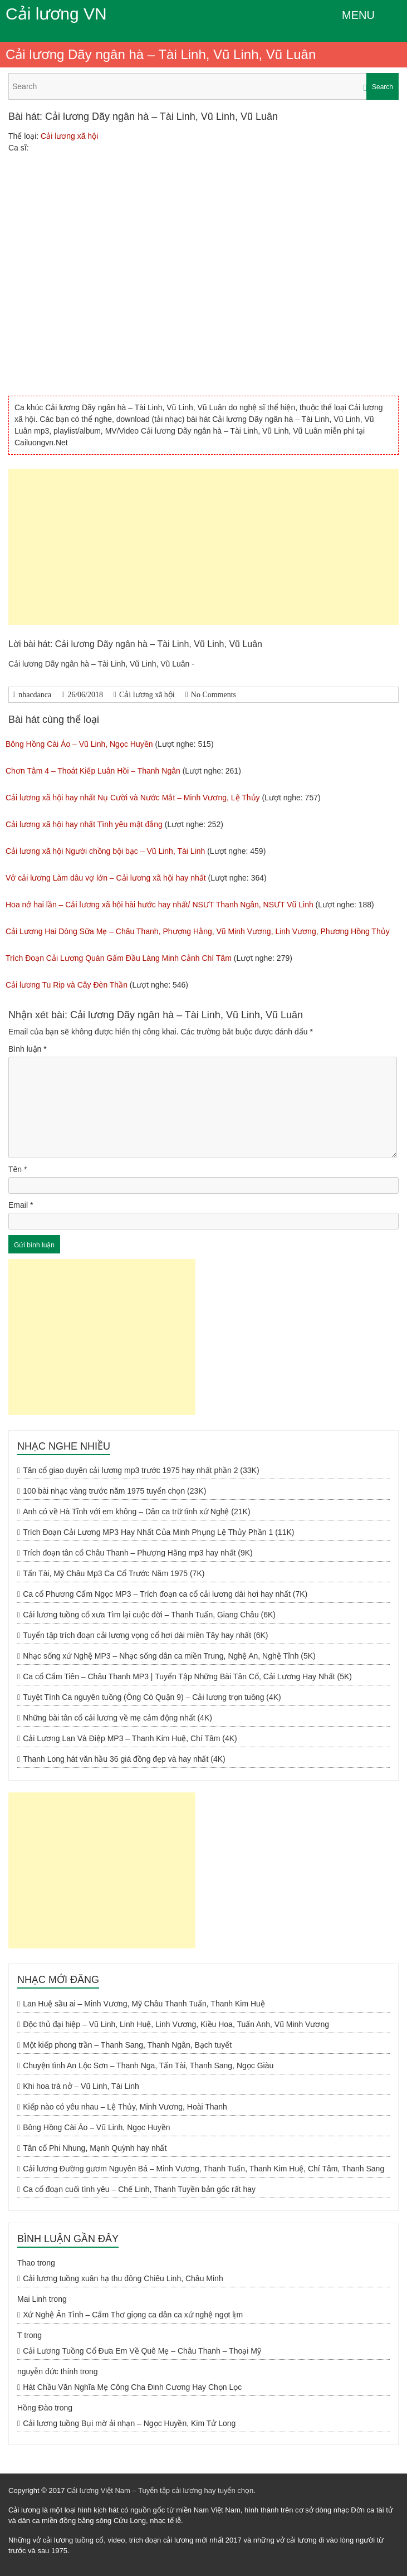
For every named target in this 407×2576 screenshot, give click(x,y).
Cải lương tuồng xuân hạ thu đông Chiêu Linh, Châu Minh (123, 2278)
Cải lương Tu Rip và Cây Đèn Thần (67, 984)
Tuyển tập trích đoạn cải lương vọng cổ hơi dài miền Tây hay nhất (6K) (145, 1635)
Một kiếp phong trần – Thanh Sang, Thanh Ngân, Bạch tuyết (127, 2044)
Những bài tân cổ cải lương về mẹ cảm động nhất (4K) (117, 1717)
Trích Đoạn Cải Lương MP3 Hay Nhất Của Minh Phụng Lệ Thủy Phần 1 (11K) (158, 1532)
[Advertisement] (203, 547)
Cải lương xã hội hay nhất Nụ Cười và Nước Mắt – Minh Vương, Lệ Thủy (133, 797)
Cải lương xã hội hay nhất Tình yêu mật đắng (84, 824)
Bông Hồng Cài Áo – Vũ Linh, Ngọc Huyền (79, 744)
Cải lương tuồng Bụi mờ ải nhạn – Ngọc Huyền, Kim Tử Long (129, 2423)
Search (382, 87)
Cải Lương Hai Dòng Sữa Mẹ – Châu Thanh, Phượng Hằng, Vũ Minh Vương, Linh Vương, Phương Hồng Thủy (198, 931)
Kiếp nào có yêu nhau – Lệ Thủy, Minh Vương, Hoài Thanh (125, 2106)
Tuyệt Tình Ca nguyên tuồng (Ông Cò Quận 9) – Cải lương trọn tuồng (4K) (152, 1697)
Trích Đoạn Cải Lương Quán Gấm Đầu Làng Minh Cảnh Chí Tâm (119, 958)
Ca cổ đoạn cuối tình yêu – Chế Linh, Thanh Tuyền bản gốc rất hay (139, 2189)
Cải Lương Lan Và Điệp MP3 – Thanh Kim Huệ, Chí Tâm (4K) (130, 1738)
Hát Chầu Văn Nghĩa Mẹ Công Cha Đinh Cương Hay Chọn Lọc (132, 2387)
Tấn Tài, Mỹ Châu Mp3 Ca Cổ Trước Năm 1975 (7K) (113, 1573)
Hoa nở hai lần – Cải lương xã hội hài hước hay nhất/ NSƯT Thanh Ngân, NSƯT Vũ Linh (159, 904)
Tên (17, 1169)
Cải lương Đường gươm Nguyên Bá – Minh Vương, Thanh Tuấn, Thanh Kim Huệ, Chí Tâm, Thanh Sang (203, 2168)
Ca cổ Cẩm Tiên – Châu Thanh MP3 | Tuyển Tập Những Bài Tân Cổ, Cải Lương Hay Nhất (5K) (187, 1676)
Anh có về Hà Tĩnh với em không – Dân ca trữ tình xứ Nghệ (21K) (136, 1511)
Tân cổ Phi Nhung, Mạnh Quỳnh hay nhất (94, 2148)
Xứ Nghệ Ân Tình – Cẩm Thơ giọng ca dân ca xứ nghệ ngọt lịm (133, 2314)
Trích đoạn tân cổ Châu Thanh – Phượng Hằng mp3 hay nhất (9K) (138, 1552)
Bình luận (27, 1048)
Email (20, 1204)
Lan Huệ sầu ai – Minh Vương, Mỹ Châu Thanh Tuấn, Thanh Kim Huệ (144, 2003)
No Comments (213, 695)
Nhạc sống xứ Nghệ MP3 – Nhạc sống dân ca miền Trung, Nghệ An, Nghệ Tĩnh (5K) (169, 1655)
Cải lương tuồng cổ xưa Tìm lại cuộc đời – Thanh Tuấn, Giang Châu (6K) (149, 1614)
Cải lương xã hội (69, 136)
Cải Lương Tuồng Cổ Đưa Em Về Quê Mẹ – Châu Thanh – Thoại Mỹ (142, 2350)
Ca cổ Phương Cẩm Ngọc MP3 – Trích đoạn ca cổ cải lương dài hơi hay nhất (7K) (165, 1594)
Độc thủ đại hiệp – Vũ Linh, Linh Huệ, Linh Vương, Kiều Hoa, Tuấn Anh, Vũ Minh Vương (176, 2024)
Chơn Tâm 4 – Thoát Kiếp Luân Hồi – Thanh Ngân (93, 770)
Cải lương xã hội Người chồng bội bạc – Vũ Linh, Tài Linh (105, 851)
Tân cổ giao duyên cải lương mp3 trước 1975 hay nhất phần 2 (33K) (141, 1470)
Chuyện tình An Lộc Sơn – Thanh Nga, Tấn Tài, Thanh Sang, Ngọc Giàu (148, 2065)
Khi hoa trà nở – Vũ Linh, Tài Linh (81, 2086)
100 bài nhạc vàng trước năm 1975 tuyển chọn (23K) (114, 1490)
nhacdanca (34, 695)
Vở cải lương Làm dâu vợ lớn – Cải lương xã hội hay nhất (106, 877)
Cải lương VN (56, 13)
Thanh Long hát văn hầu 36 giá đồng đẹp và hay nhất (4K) (124, 1758)
